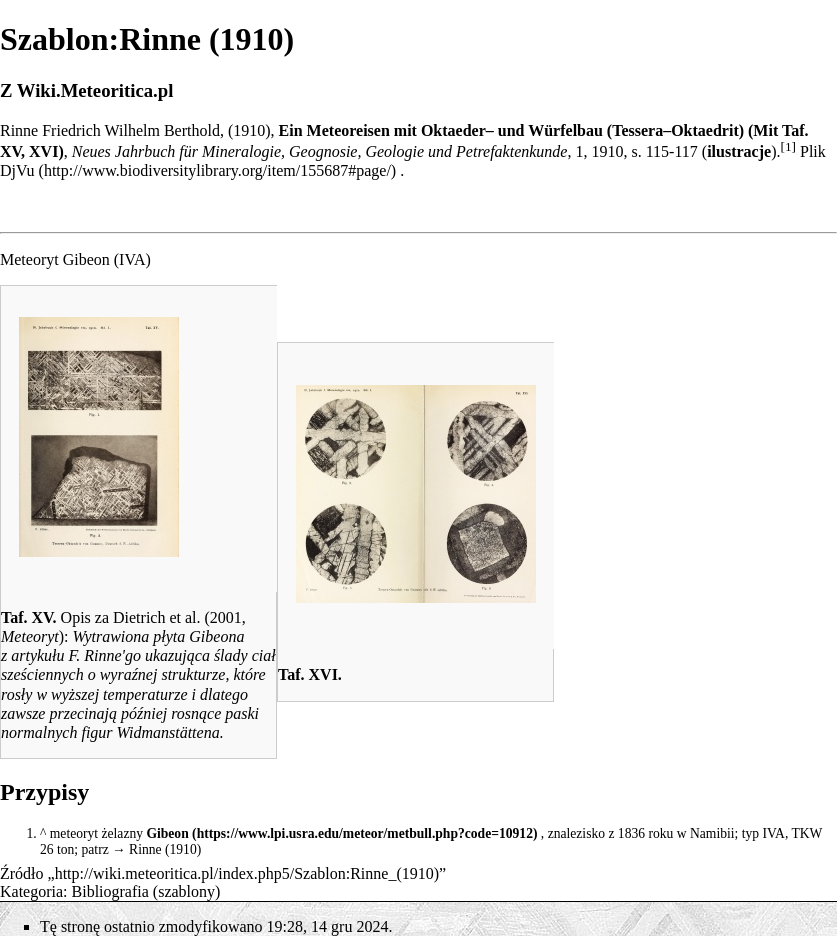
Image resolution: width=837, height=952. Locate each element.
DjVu (17, 170)
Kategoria (31, 891)
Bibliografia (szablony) (146, 891)
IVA (132, 259)
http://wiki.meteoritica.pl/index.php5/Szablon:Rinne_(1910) (247, 873)
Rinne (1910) (165, 849)
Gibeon (167, 833)
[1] (788, 146)
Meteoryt (30, 636)
